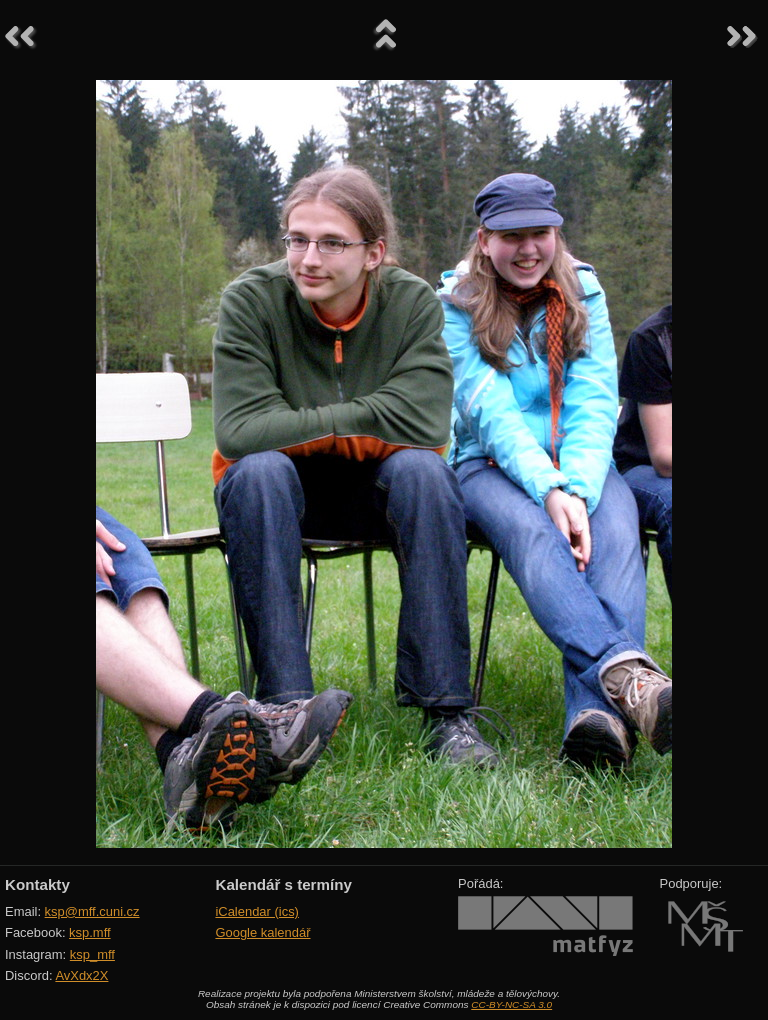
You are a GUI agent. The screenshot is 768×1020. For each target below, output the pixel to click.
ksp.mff (90, 932)
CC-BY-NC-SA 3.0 (511, 1004)
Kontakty (37, 884)
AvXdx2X (81, 975)
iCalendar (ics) (257, 911)
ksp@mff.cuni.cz (92, 911)
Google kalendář (262, 932)
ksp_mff (92, 954)
